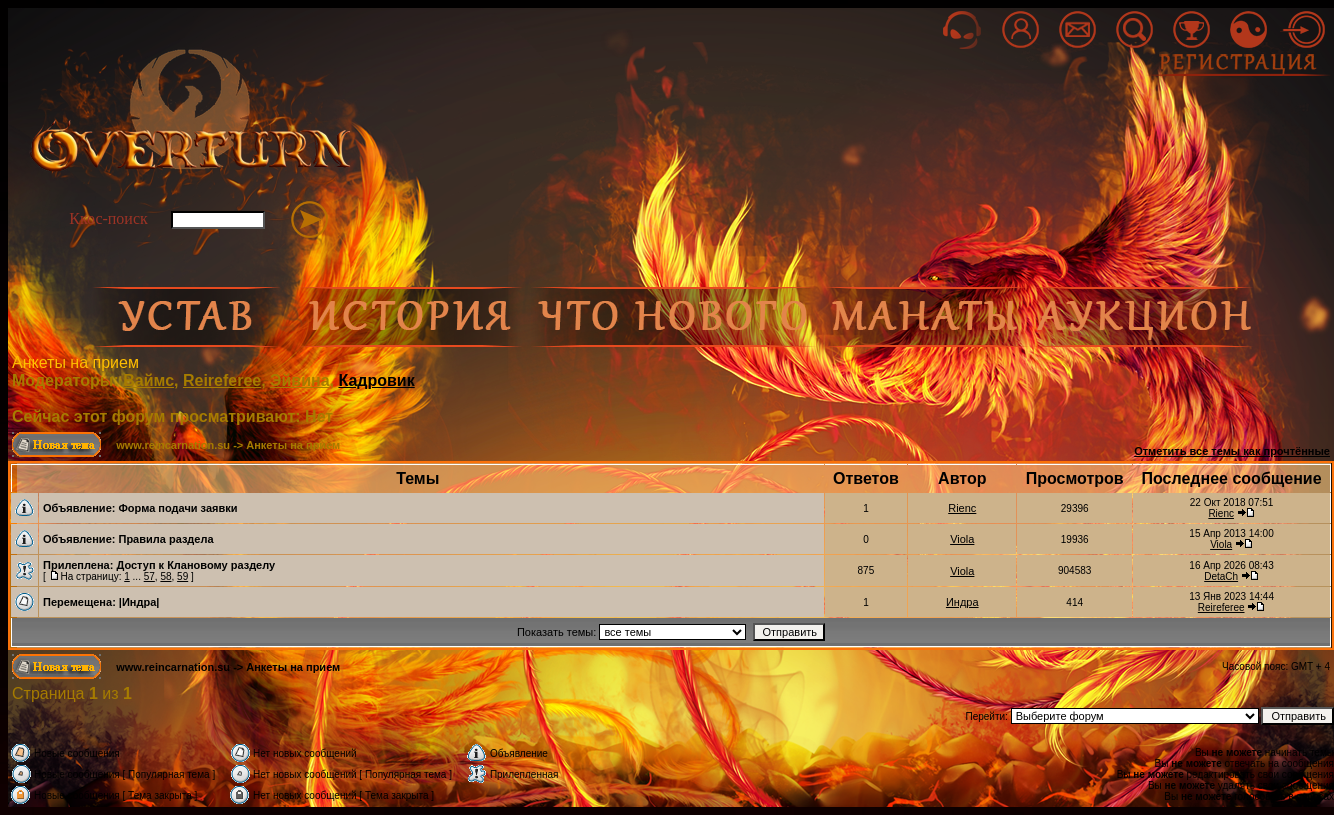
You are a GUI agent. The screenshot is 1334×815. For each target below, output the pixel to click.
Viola (962, 539)
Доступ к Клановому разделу (195, 565)
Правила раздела (165, 539)
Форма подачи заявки (177, 508)
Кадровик (376, 380)
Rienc (962, 508)
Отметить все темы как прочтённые (1232, 451)
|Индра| (139, 602)
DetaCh (1221, 576)
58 (165, 576)
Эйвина (299, 380)
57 (149, 576)
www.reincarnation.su (173, 445)
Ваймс (148, 380)
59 (182, 576)
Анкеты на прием (75, 362)
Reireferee (222, 380)
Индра (962, 602)
